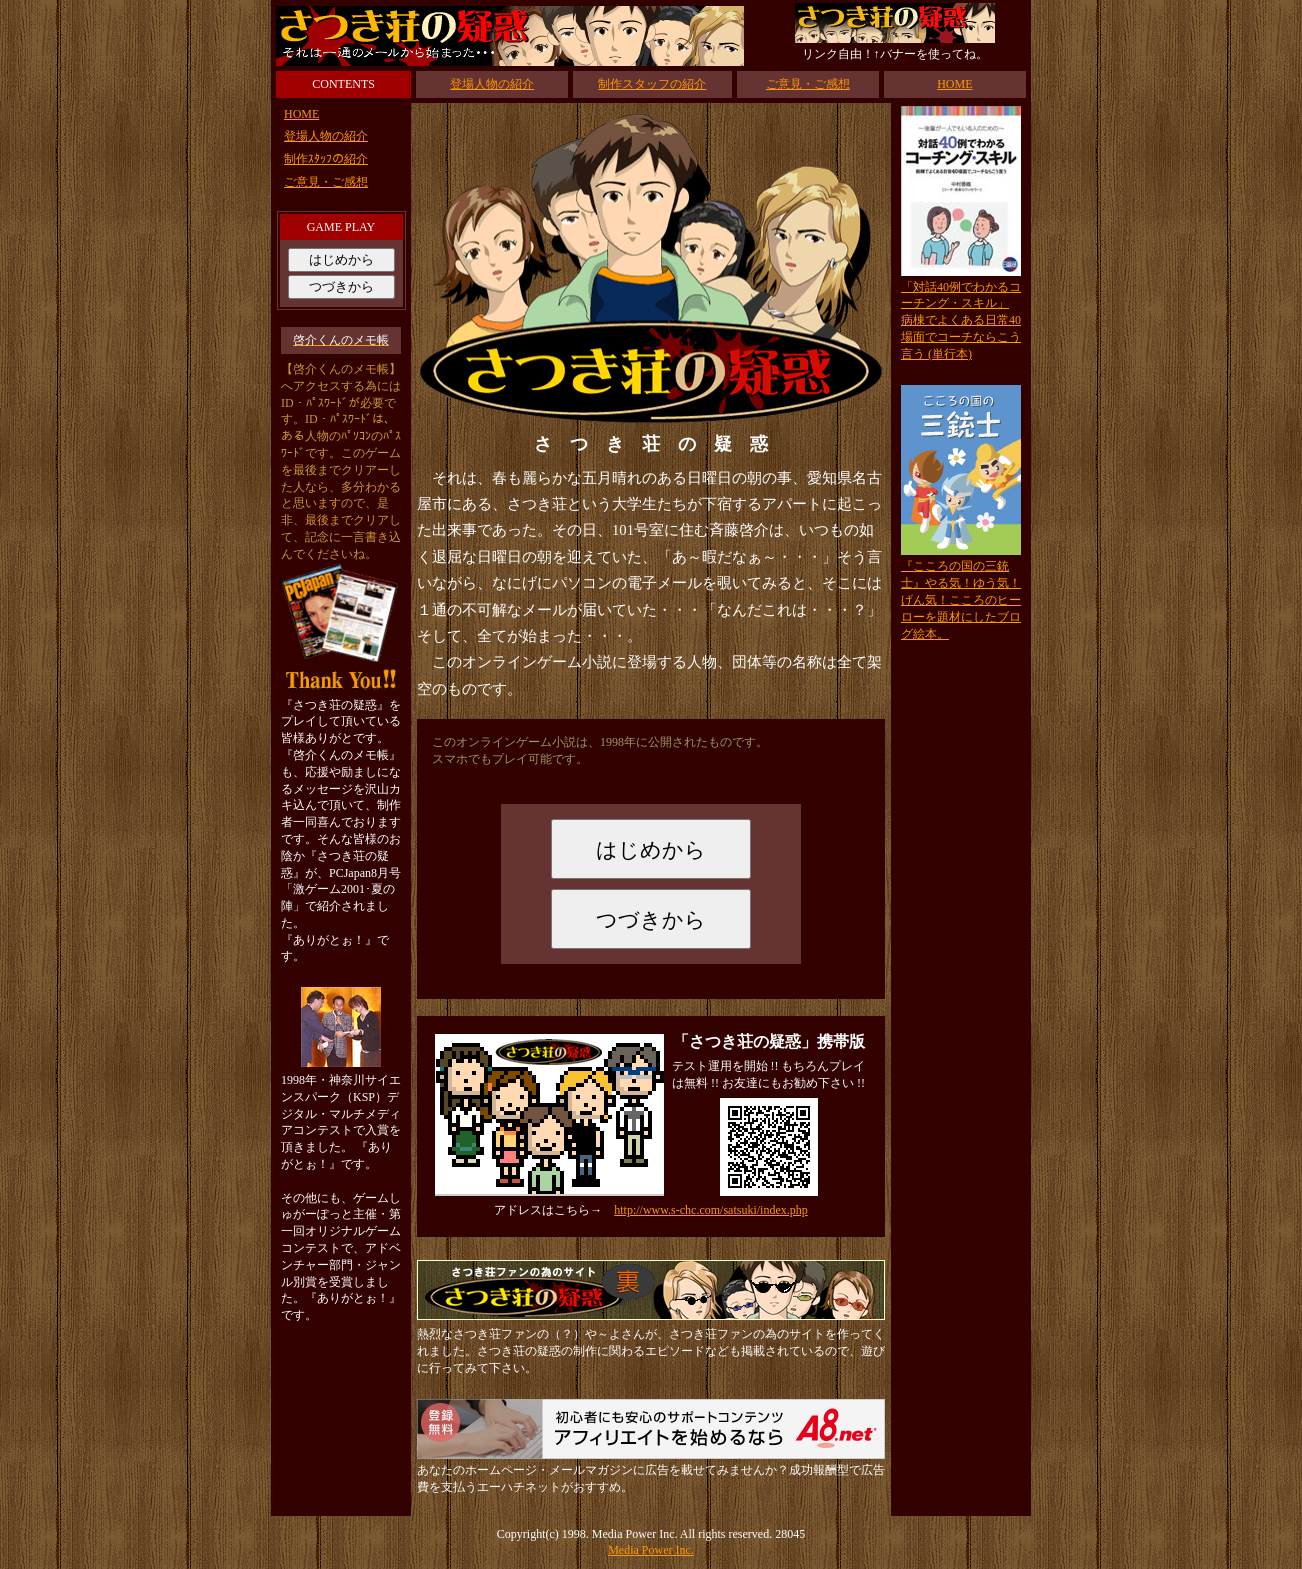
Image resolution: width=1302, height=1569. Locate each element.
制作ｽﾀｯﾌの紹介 (326, 159)
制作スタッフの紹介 (652, 84)
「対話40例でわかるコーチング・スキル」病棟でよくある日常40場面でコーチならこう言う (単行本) (961, 320)
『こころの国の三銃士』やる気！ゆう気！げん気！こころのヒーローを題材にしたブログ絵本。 (961, 599)
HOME (954, 84)
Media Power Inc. (651, 1550)
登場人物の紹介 (492, 84)
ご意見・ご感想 (808, 84)
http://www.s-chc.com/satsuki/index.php (711, 1210)
